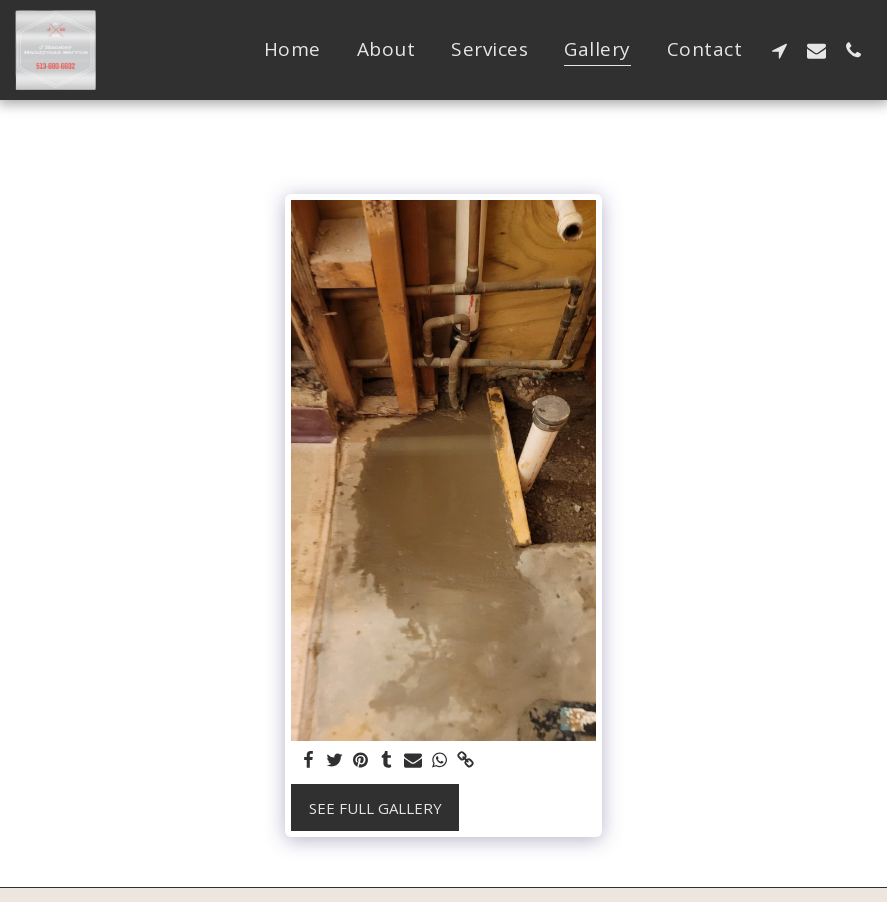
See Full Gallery (375, 808)
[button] (779, 50)
